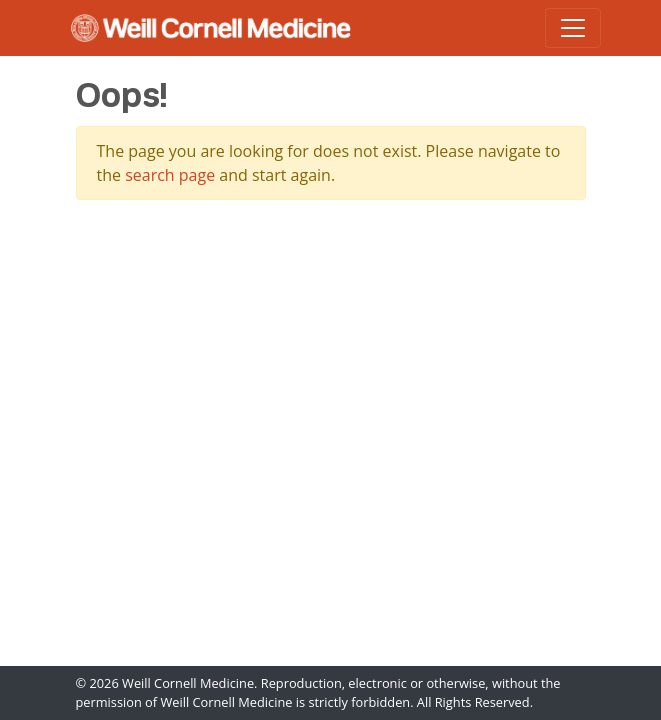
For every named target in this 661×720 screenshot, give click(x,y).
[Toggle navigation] (573, 28)
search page (170, 175)
